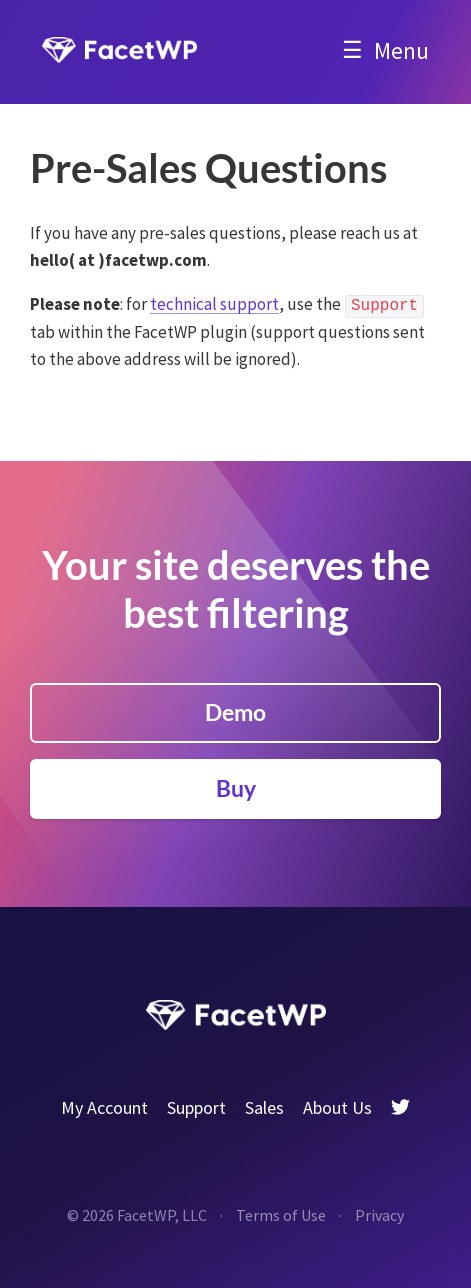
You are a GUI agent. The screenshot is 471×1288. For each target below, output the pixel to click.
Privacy (379, 1215)
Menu (401, 50)
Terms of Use (281, 1215)
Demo (235, 712)
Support (196, 1107)
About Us (337, 1107)
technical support (214, 304)
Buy (236, 788)
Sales (264, 1107)
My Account (104, 1107)
